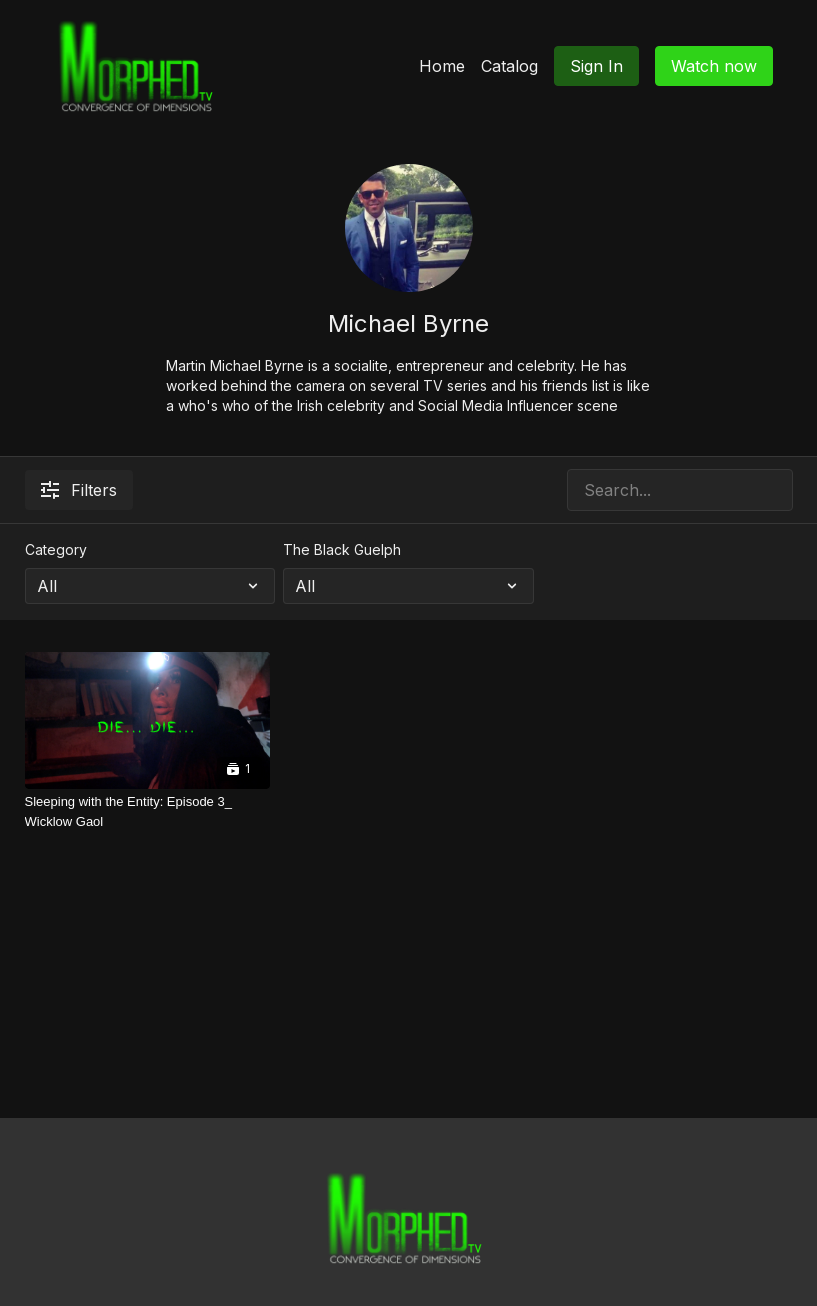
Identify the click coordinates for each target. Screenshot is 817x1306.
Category (56, 549)
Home (442, 66)
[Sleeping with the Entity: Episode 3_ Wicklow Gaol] (147, 811)
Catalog (509, 66)
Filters (79, 490)
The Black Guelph (342, 549)
